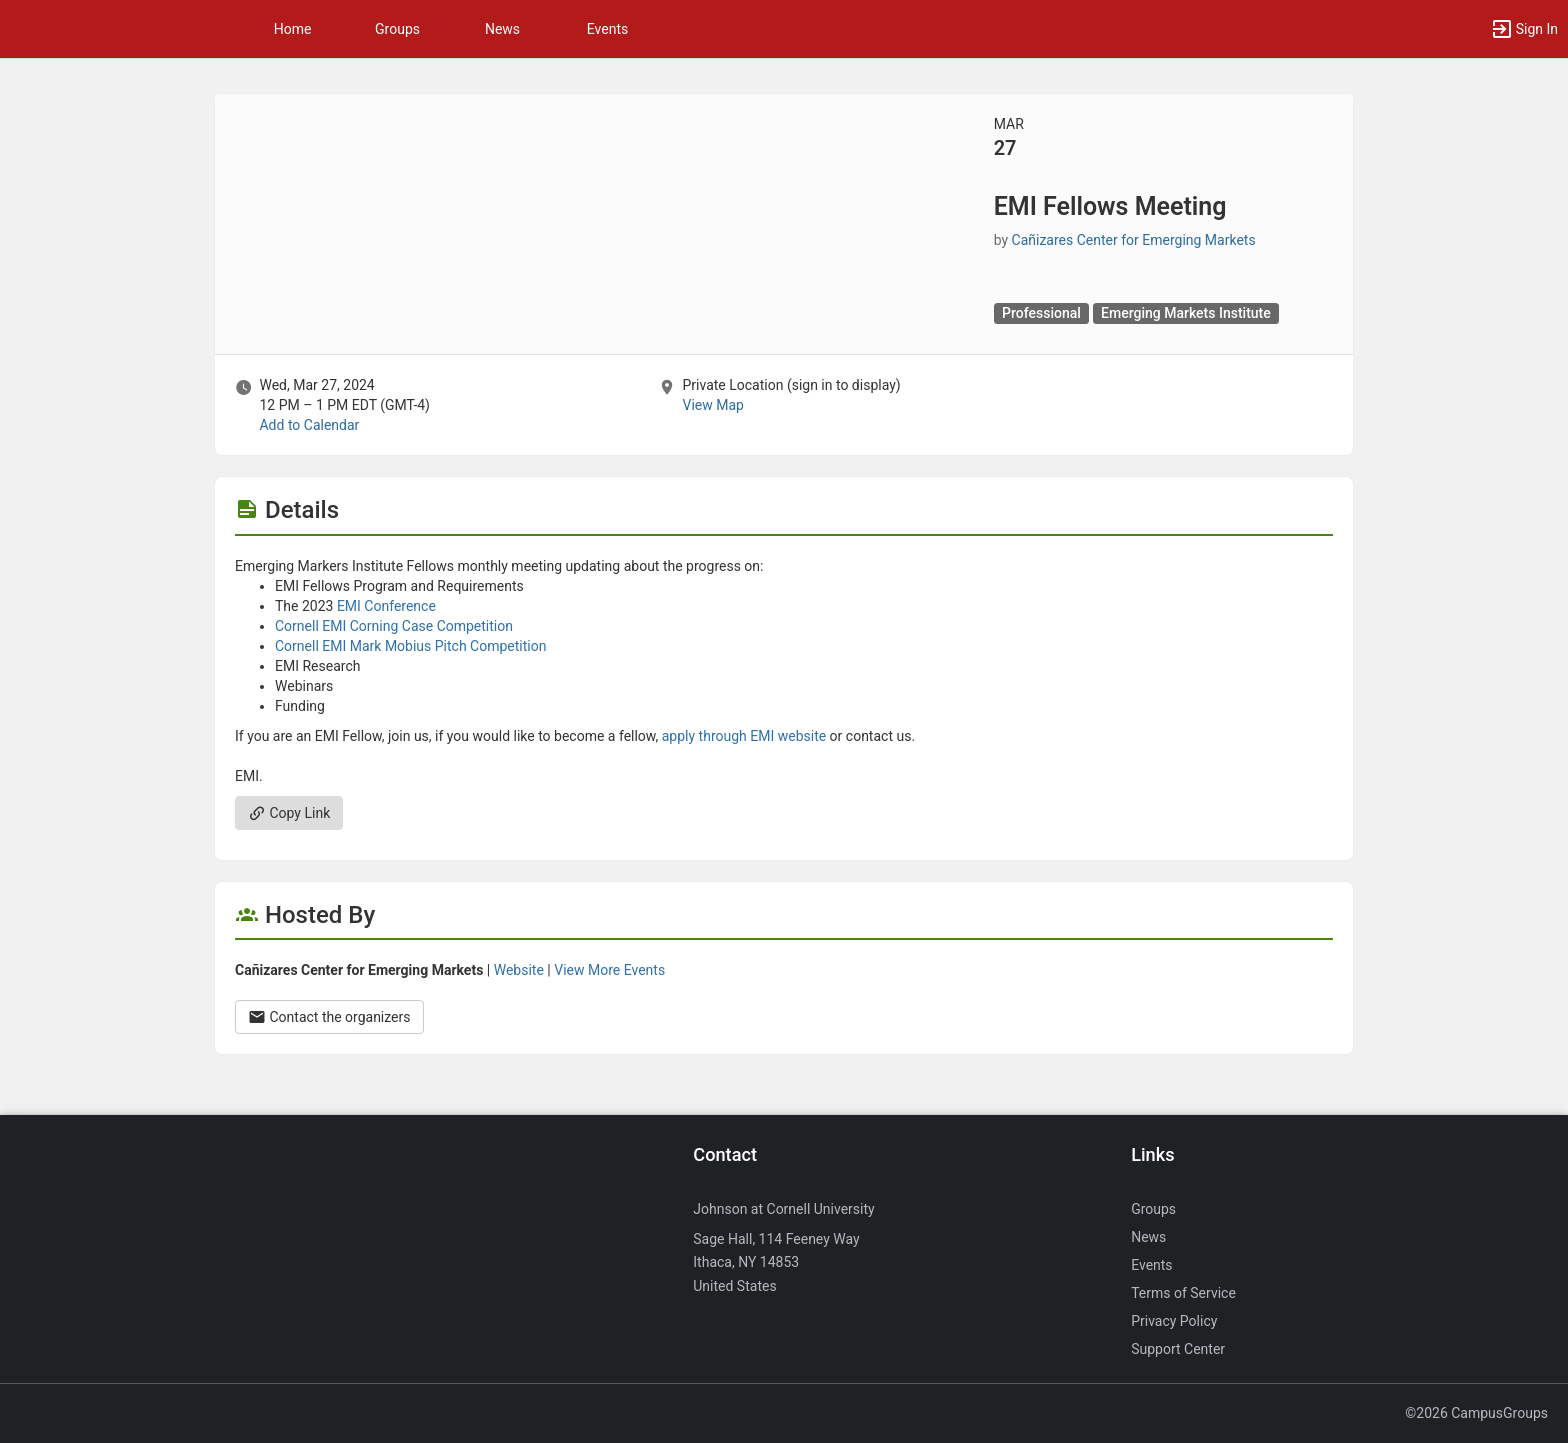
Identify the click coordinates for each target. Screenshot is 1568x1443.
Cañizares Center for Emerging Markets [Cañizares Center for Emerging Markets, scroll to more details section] (1134, 240)
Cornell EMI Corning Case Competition (394, 626)
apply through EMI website (742, 736)
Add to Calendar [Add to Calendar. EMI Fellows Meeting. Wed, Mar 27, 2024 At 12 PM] (309, 425)
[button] (1524, 29)
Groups (397, 29)
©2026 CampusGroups (1476, 1413)
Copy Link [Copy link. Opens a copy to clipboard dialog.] (289, 813)
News (502, 29)
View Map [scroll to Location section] (712, 405)
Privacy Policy (1174, 1321)
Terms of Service (1183, 1293)
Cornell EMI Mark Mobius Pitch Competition (410, 646)
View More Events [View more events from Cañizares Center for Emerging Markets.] (609, 970)
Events (607, 29)
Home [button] (293, 29)
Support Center (1178, 1349)
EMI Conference (386, 606)
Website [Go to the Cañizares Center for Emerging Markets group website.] (519, 970)
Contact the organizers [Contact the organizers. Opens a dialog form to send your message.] (329, 1017)
